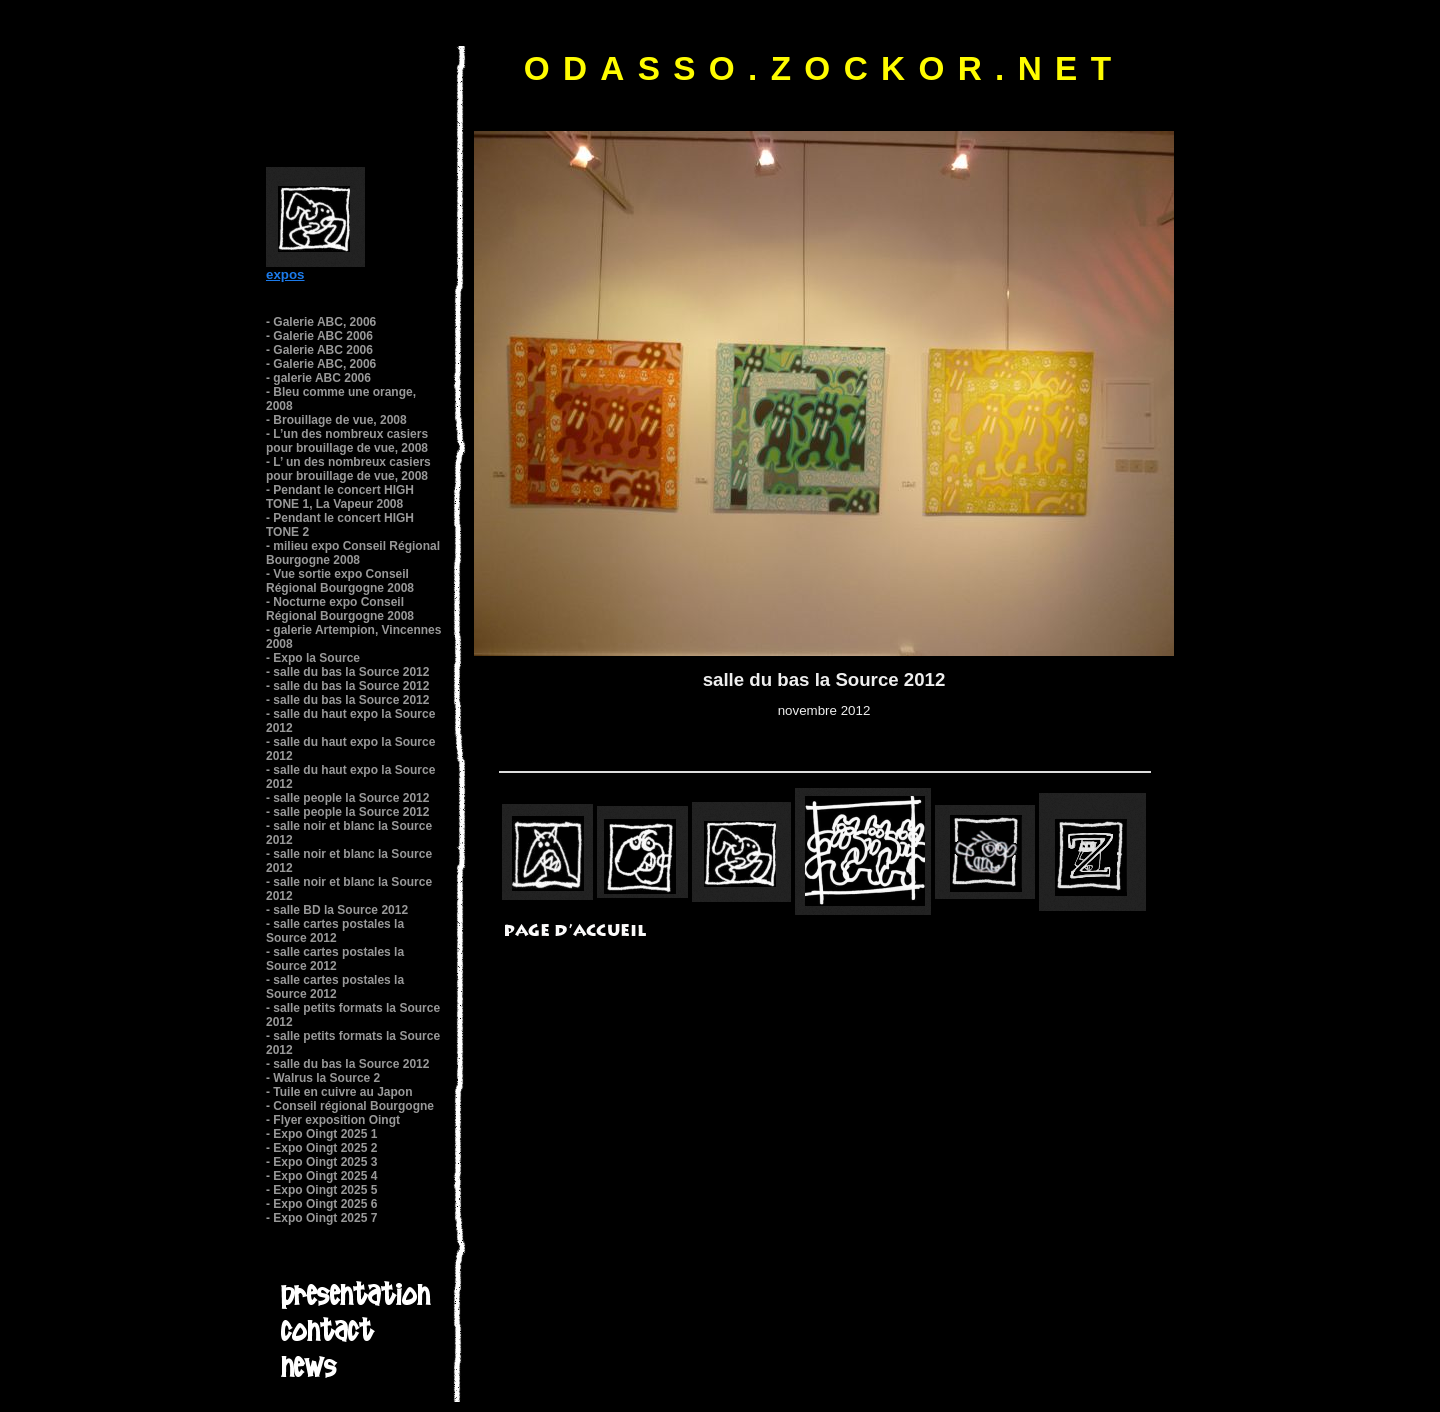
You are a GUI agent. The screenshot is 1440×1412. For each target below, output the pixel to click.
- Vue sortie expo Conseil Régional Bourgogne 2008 (340, 581)
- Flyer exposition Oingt (333, 1120)
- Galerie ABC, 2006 (321, 322)
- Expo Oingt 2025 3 (321, 1162)
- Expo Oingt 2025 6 (321, 1204)
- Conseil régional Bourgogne (350, 1106)
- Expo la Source (313, 658)
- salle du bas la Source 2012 (347, 672)
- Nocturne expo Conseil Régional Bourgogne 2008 (340, 609)
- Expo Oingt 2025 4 (321, 1176)
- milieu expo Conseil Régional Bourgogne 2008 (353, 553)
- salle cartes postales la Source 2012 (335, 931)
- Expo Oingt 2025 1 (321, 1134)
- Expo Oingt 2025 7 (321, 1218)
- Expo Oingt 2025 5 (321, 1190)
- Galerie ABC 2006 (319, 336)
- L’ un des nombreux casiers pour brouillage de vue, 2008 (348, 469)
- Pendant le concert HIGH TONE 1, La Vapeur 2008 (340, 497)
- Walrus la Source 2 (323, 1078)
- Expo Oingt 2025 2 (321, 1148)
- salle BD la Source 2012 (337, 910)
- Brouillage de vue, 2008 (336, 420)
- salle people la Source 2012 (347, 798)
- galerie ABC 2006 (318, 378)
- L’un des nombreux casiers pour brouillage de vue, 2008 (347, 441)
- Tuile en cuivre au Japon (339, 1092)
